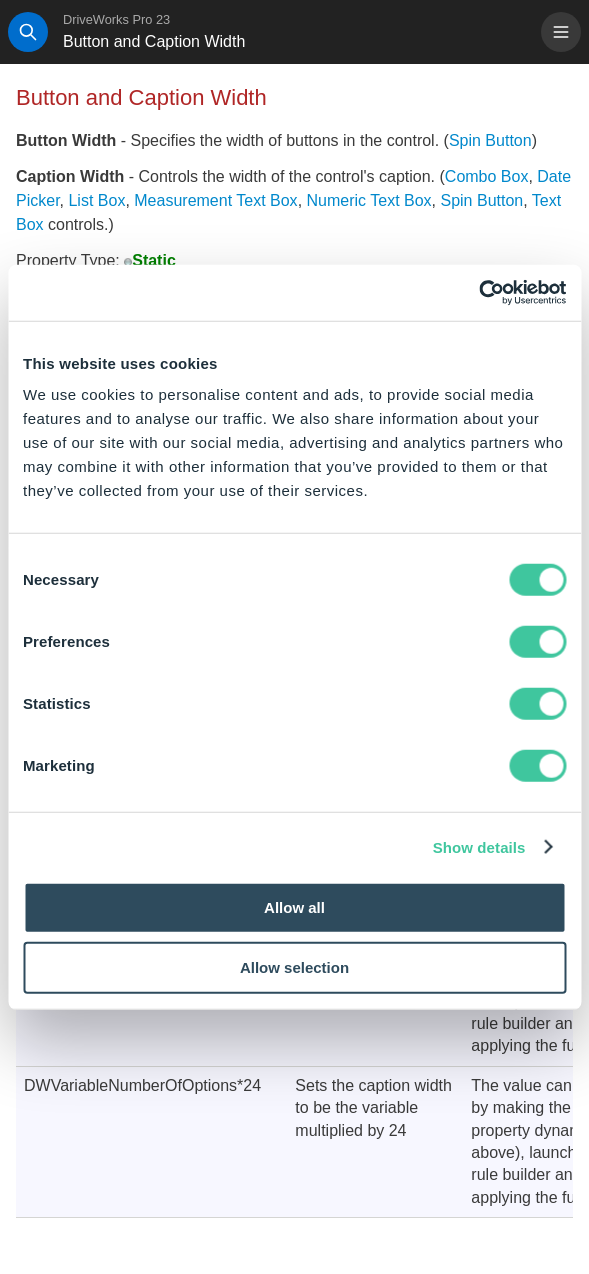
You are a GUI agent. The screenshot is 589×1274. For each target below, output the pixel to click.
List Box (96, 200)
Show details (479, 846)
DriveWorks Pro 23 (116, 19)
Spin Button (490, 140)
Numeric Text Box (369, 200)
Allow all (294, 907)
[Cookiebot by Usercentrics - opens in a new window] (478, 293)
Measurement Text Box (215, 200)
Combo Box (487, 176)
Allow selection (294, 966)
